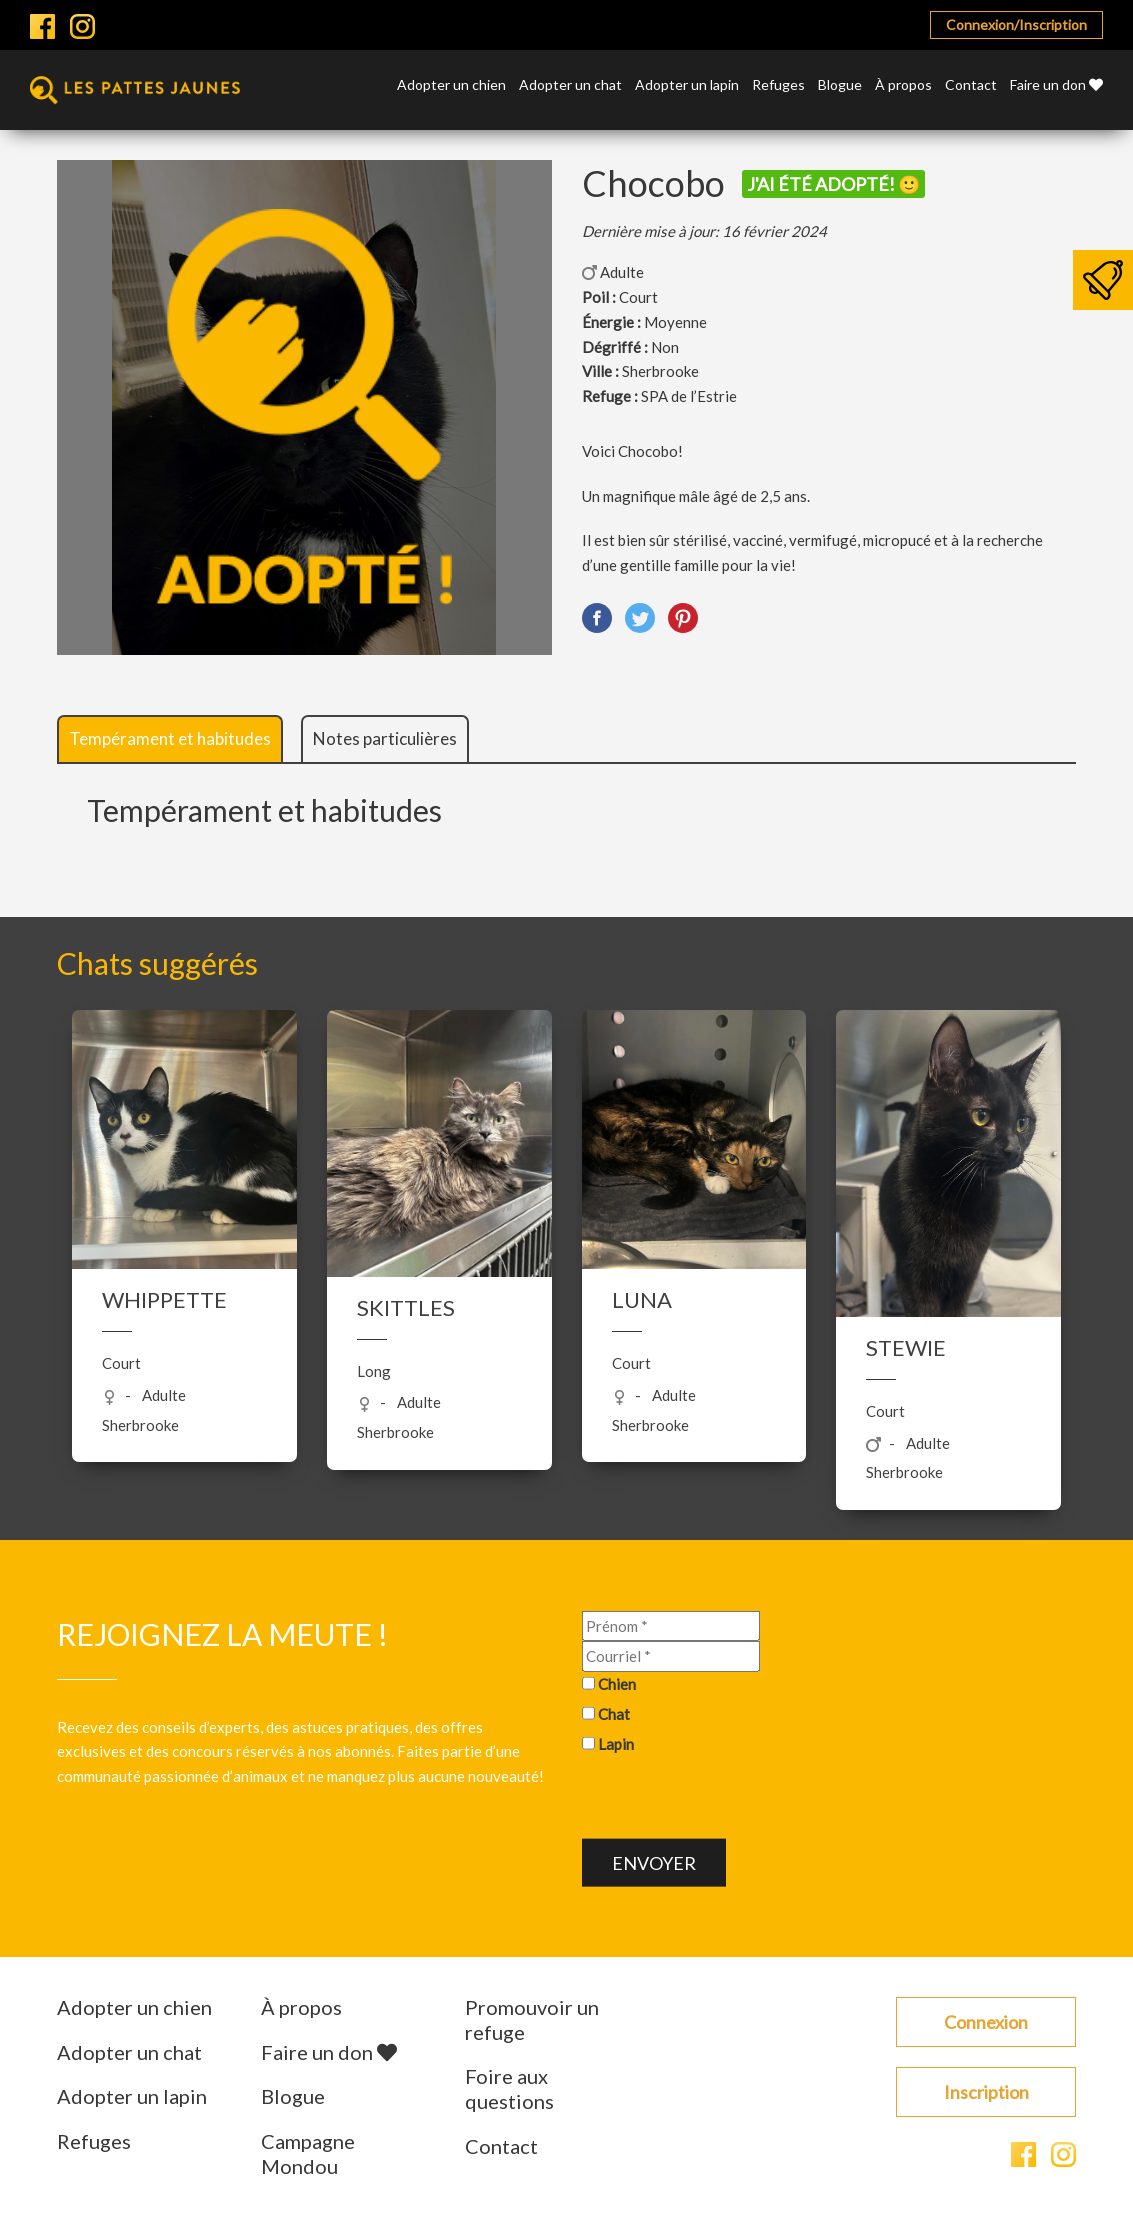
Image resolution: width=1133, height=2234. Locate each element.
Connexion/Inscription (1016, 24)
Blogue (840, 85)
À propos (903, 85)
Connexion (986, 2022)
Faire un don (1056, 85)
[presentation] (734, 1800)
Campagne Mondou (308, 2153)
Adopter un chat (570, 85)
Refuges (778, 85)
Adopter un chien (451, 85)
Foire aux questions (509, 2088)
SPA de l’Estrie (689, 396)
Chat (614, 1713)
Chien (617, 1684)
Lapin (616, 1743)
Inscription (986, 2092)
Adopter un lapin (687, 85)
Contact (971, 85)
